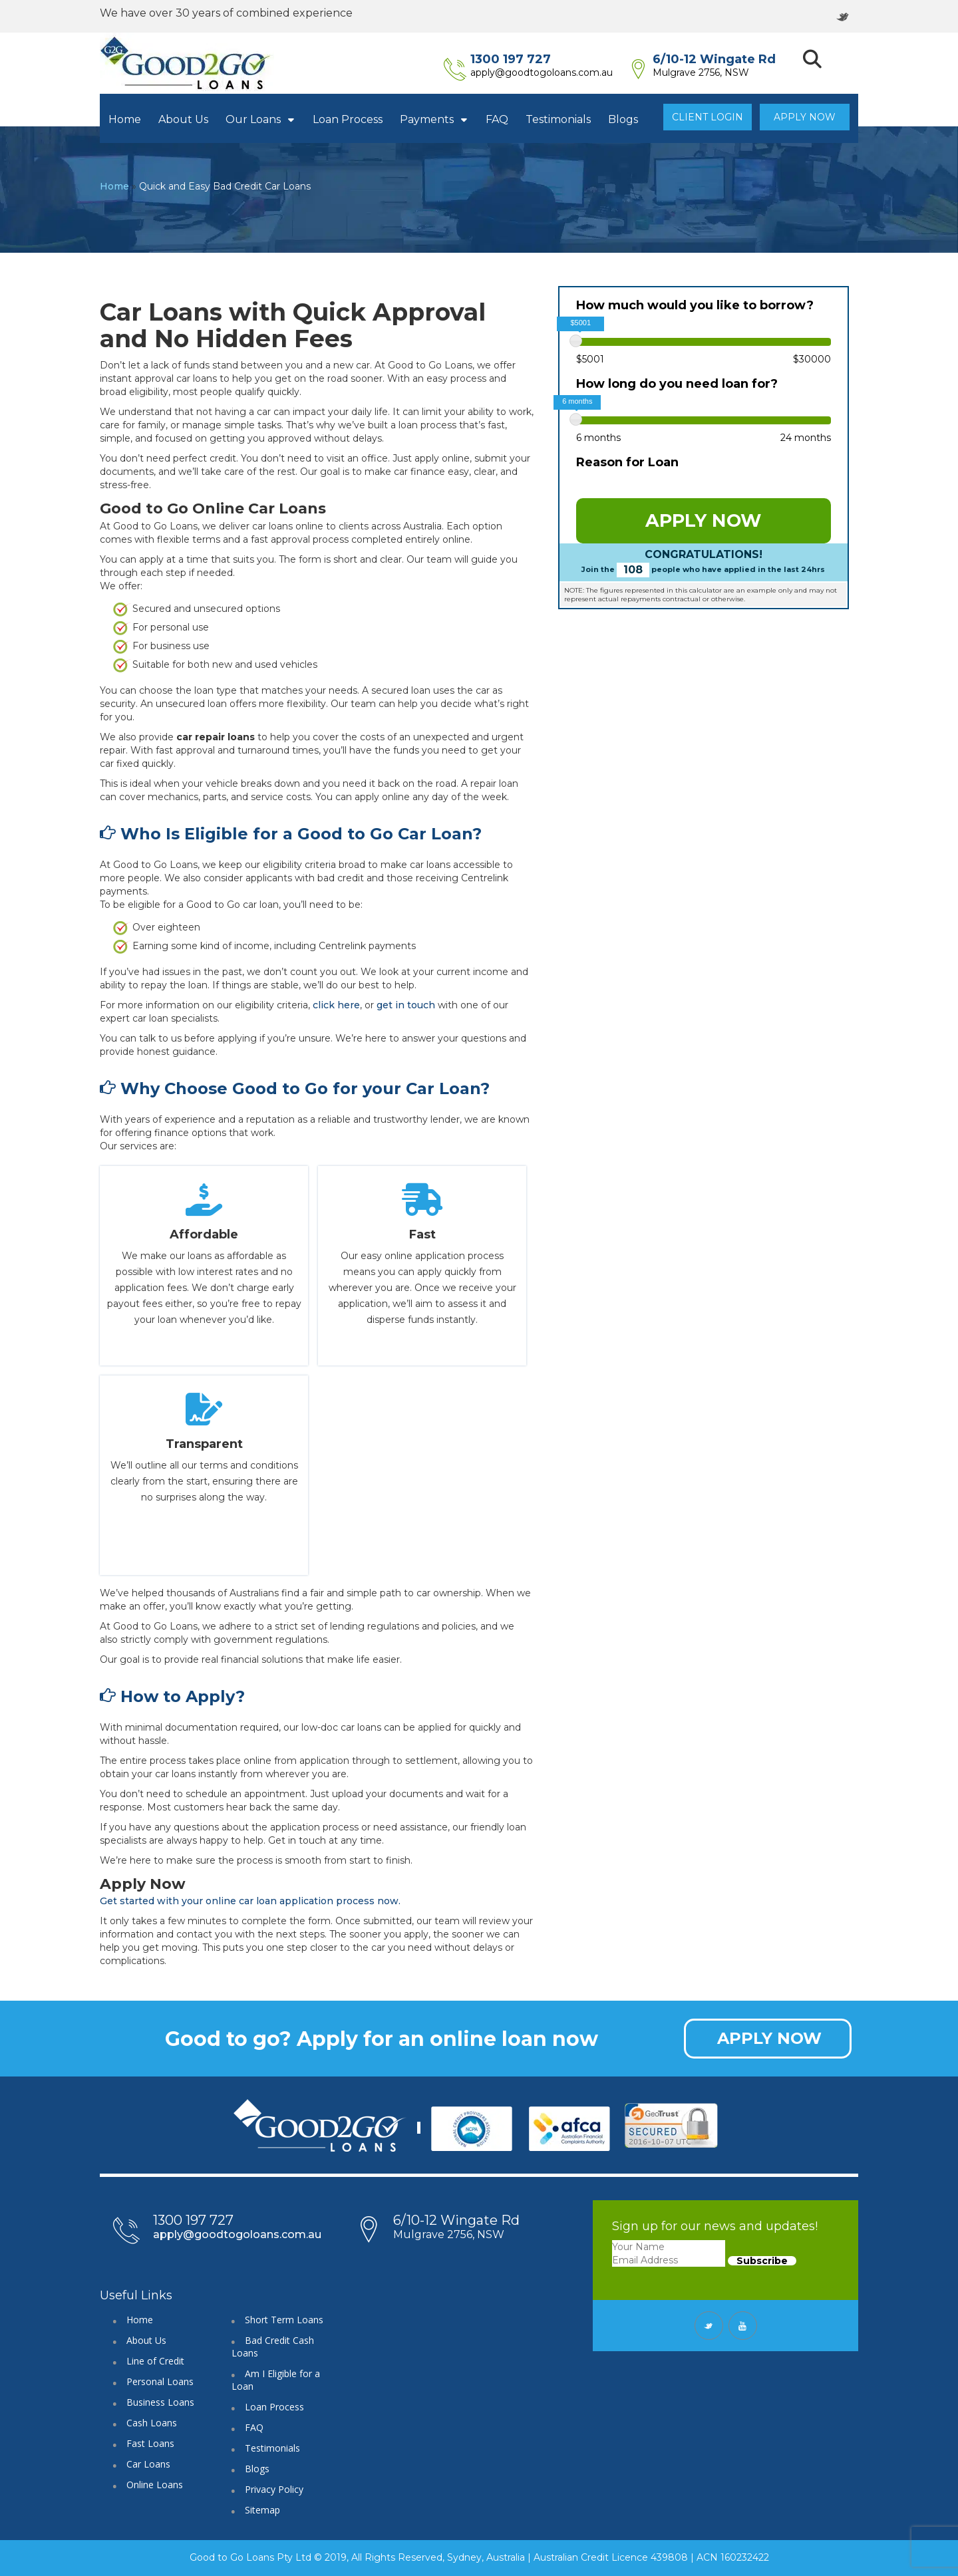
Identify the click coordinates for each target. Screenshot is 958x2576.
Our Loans (260, 119)
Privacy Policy (274, 2489)
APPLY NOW (703, 520)
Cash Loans (151, 2422)
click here (336, 1005)
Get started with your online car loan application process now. (250, 1901)
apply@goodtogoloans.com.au (561, 72)
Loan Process (348, 119)
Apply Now (805, 117)
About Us (183, 119)
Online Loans (154, 2484)
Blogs (623, 119)
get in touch (406, 1005)
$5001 (590, 359)
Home (124, 119)
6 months (598, 438)
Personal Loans (160, 2381)
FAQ (497, 119)
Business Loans (160, 2402)
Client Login (707, 117)
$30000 (812, 359)
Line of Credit (155, 2361)
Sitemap (262, 2510)
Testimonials (558, 119)
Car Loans (148, 2464)
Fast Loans (150, 2443)
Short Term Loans (284, 2319)
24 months (805, 438)
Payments (434, 119)
